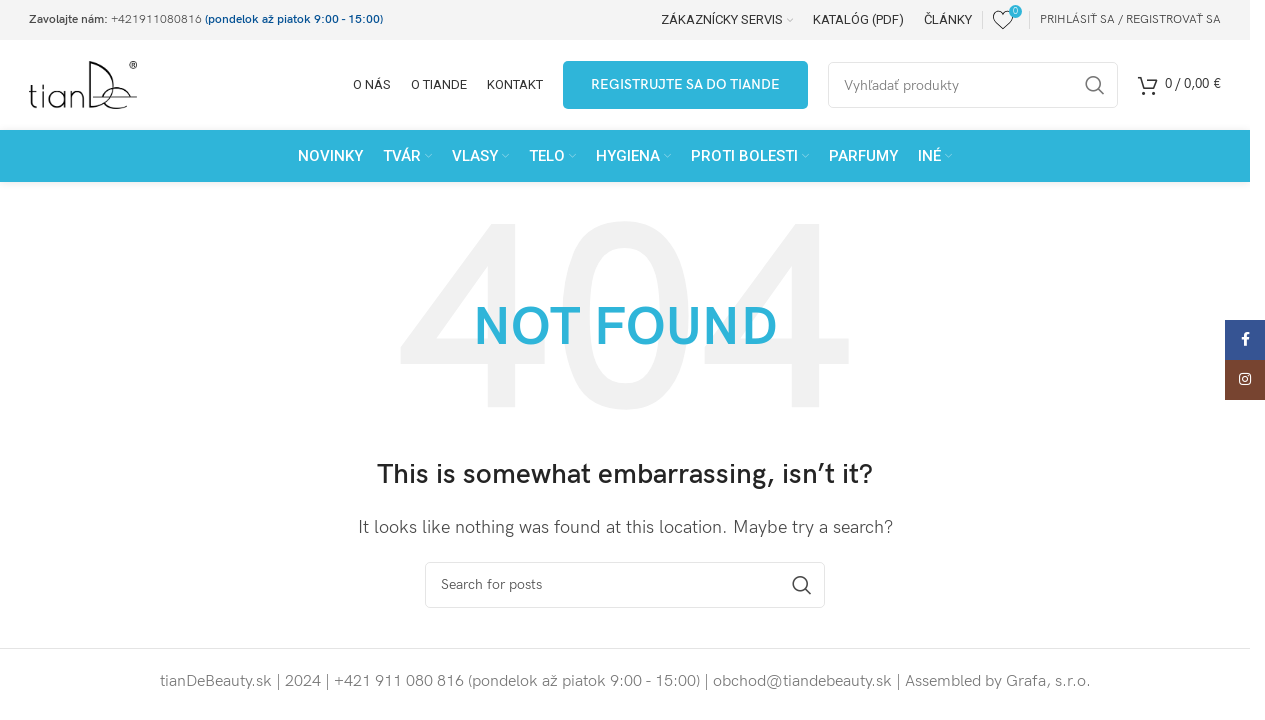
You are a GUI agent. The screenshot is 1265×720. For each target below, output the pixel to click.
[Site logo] (83, 84)
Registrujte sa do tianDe (685, 84)
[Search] (625, 585)
